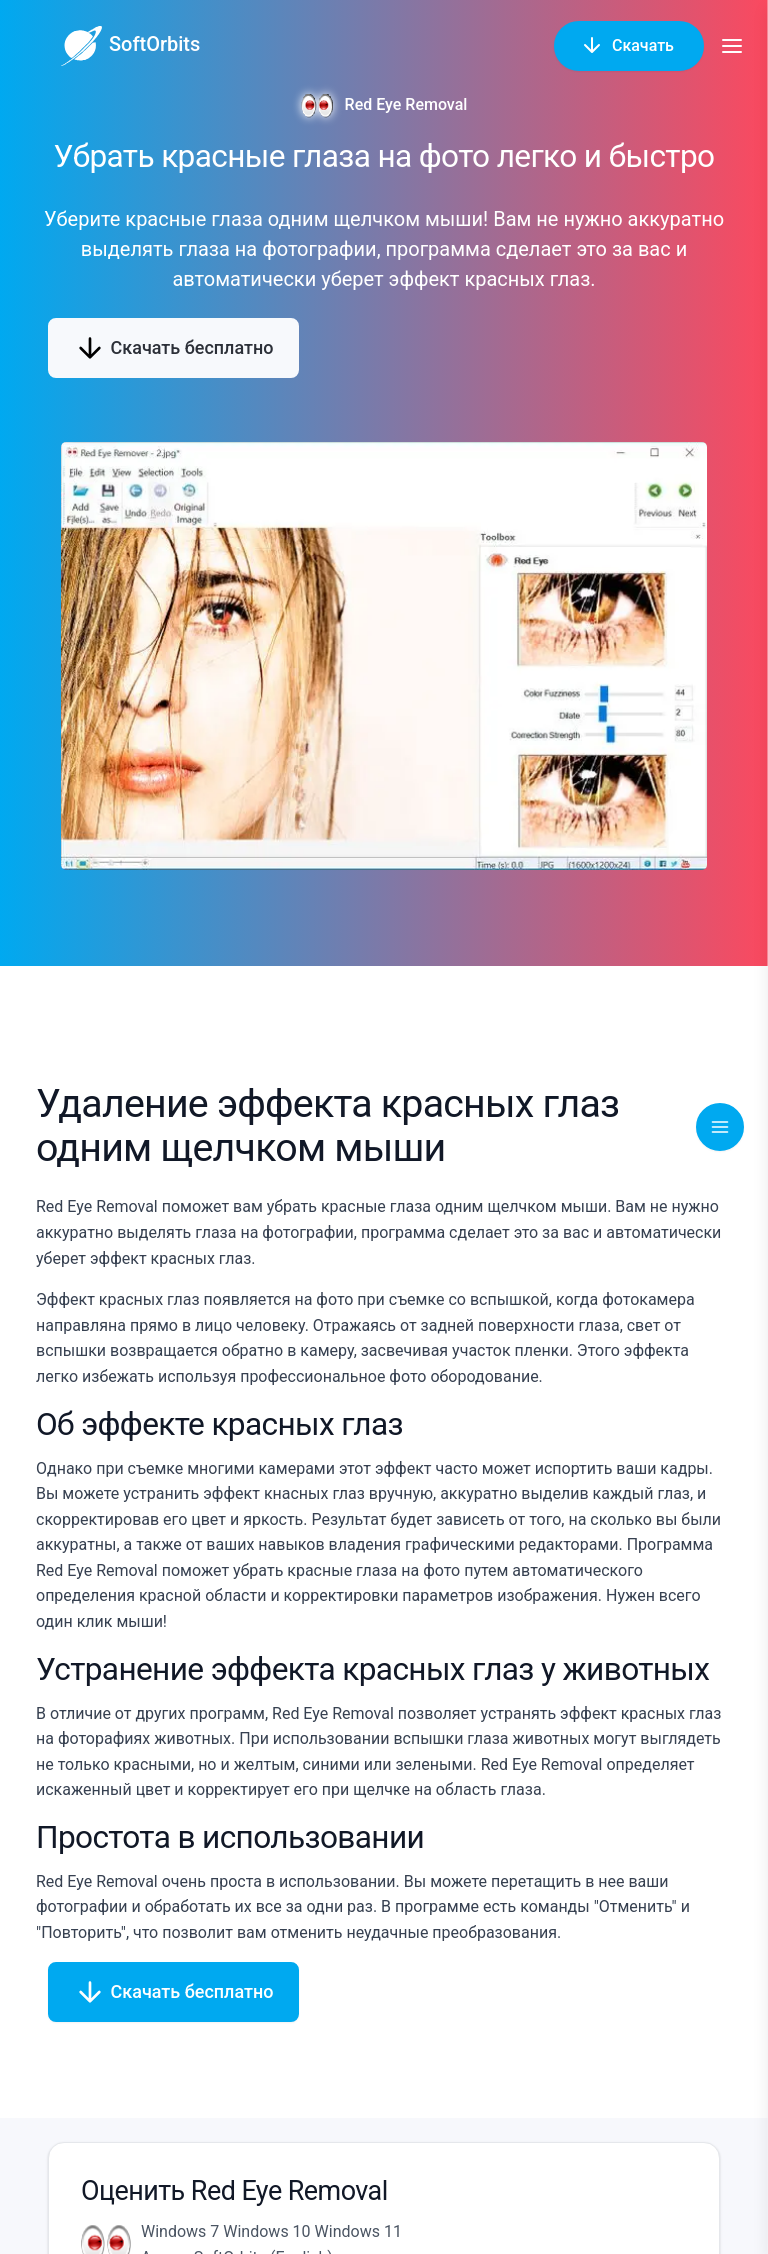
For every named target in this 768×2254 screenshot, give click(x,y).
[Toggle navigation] (720, 1127)
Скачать (629, 45)
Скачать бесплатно (173, 348)
